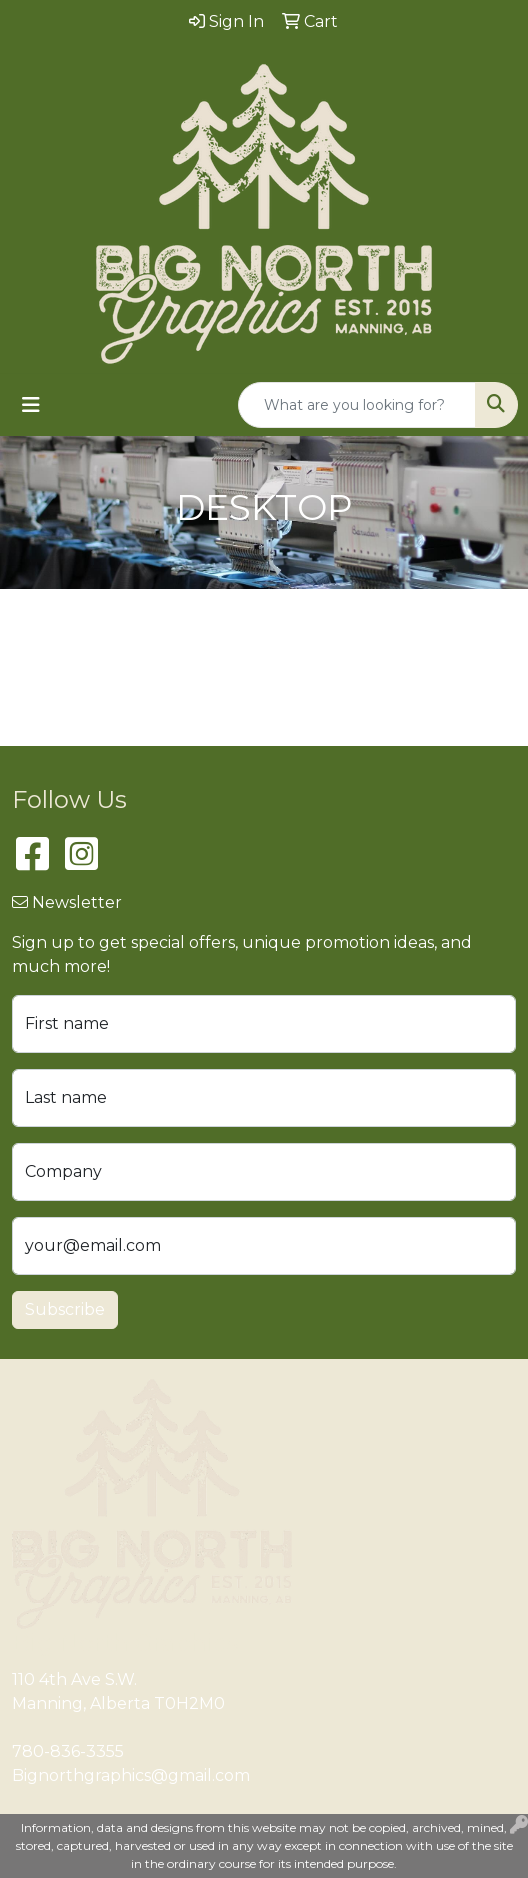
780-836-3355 (68, 1751)
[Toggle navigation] (31, 405)
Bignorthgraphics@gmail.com (131, 1775)
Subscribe (65, 1309)
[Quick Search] (357, 405)
